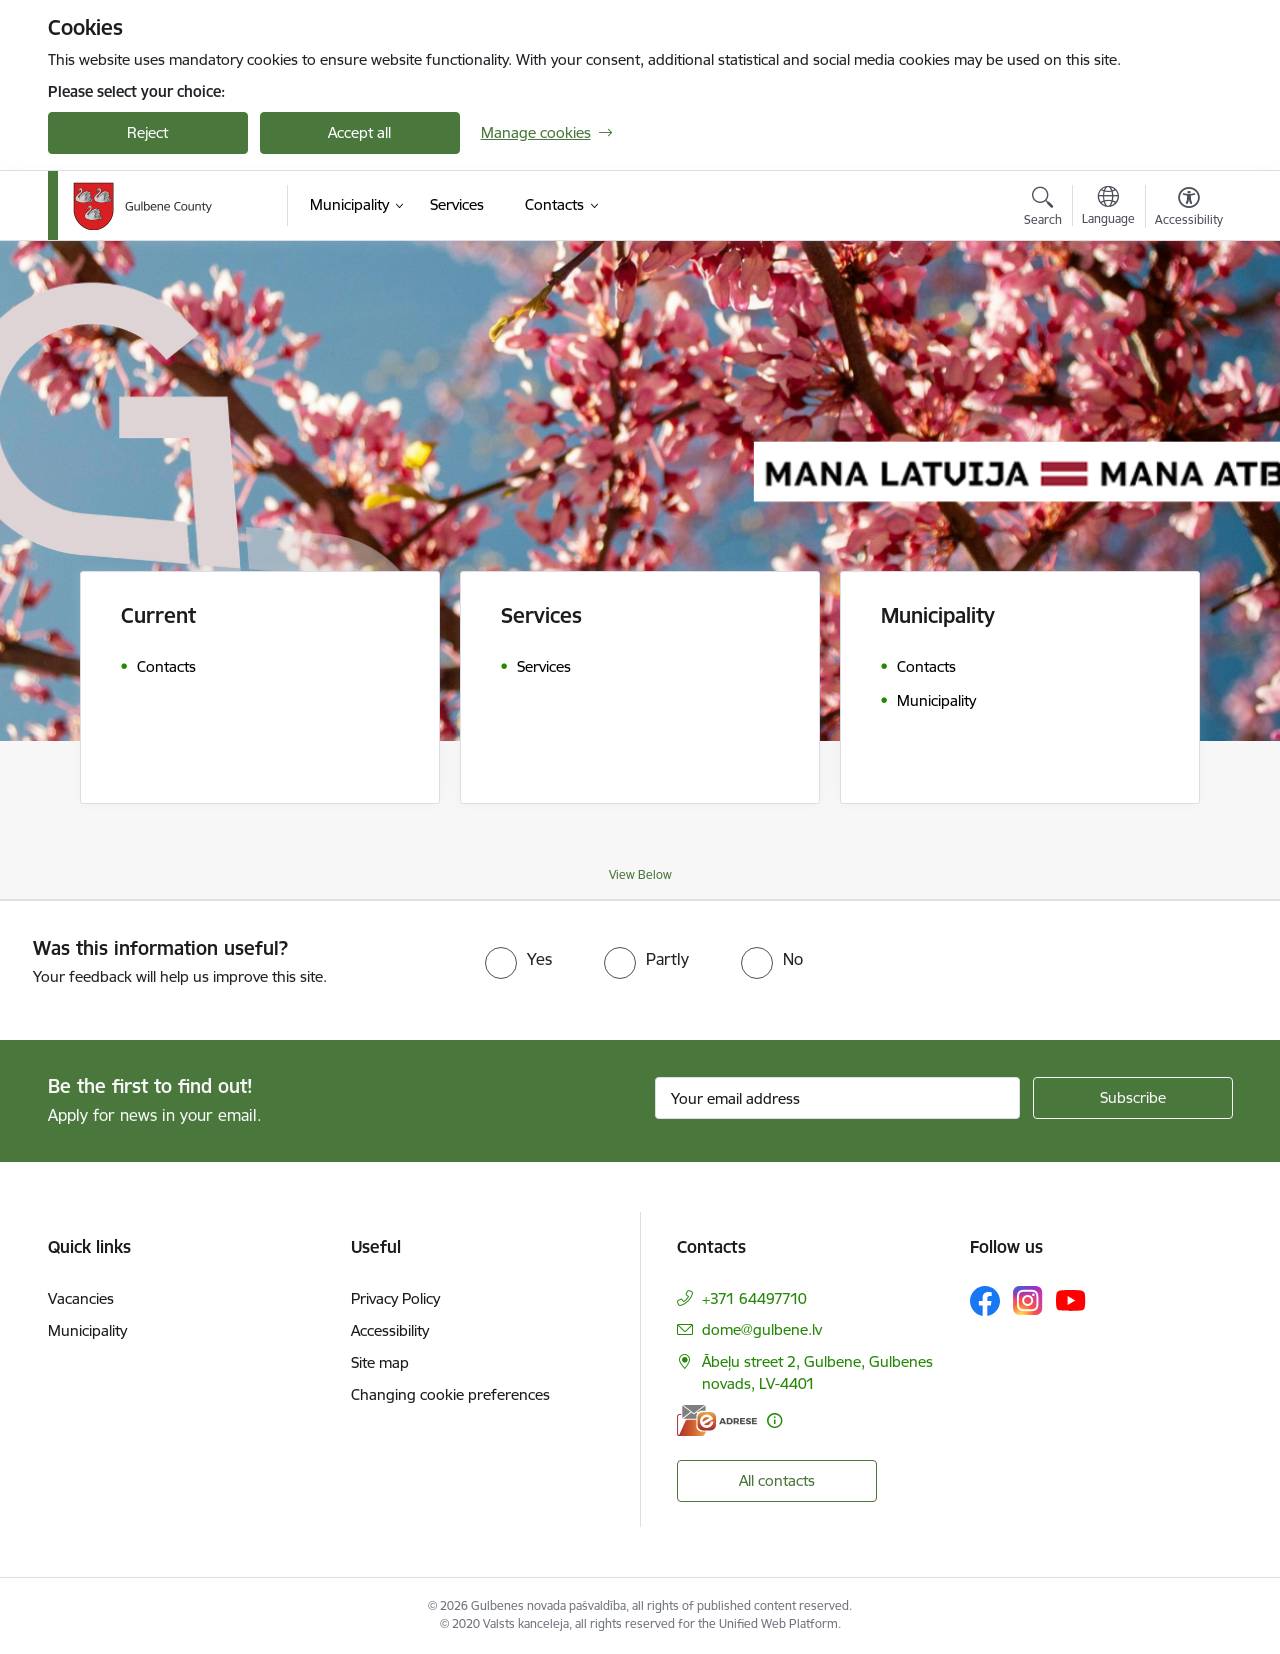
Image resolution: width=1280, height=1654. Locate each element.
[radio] (518, 959)
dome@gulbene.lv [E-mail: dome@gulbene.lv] (762, 1329)
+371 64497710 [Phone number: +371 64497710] (754, 1298)
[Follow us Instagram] (1028, 1300)
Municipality (87, 1330)
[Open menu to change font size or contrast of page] (1189, 209)
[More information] (774, 1420)
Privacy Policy (395, 1298)
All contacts (777, 1480)
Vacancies (81, 1298)
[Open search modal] (1043, 209)
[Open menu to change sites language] (1108, 208)
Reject (147, 132)
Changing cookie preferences (450, 1394)
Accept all (359, 132)
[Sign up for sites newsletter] (1133, 1098)
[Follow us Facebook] (985, 1301)
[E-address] (717, 1420)
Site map (380, 1362)
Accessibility (390, 1330)
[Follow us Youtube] (1071, 1300)
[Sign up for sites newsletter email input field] (837, 1098)
